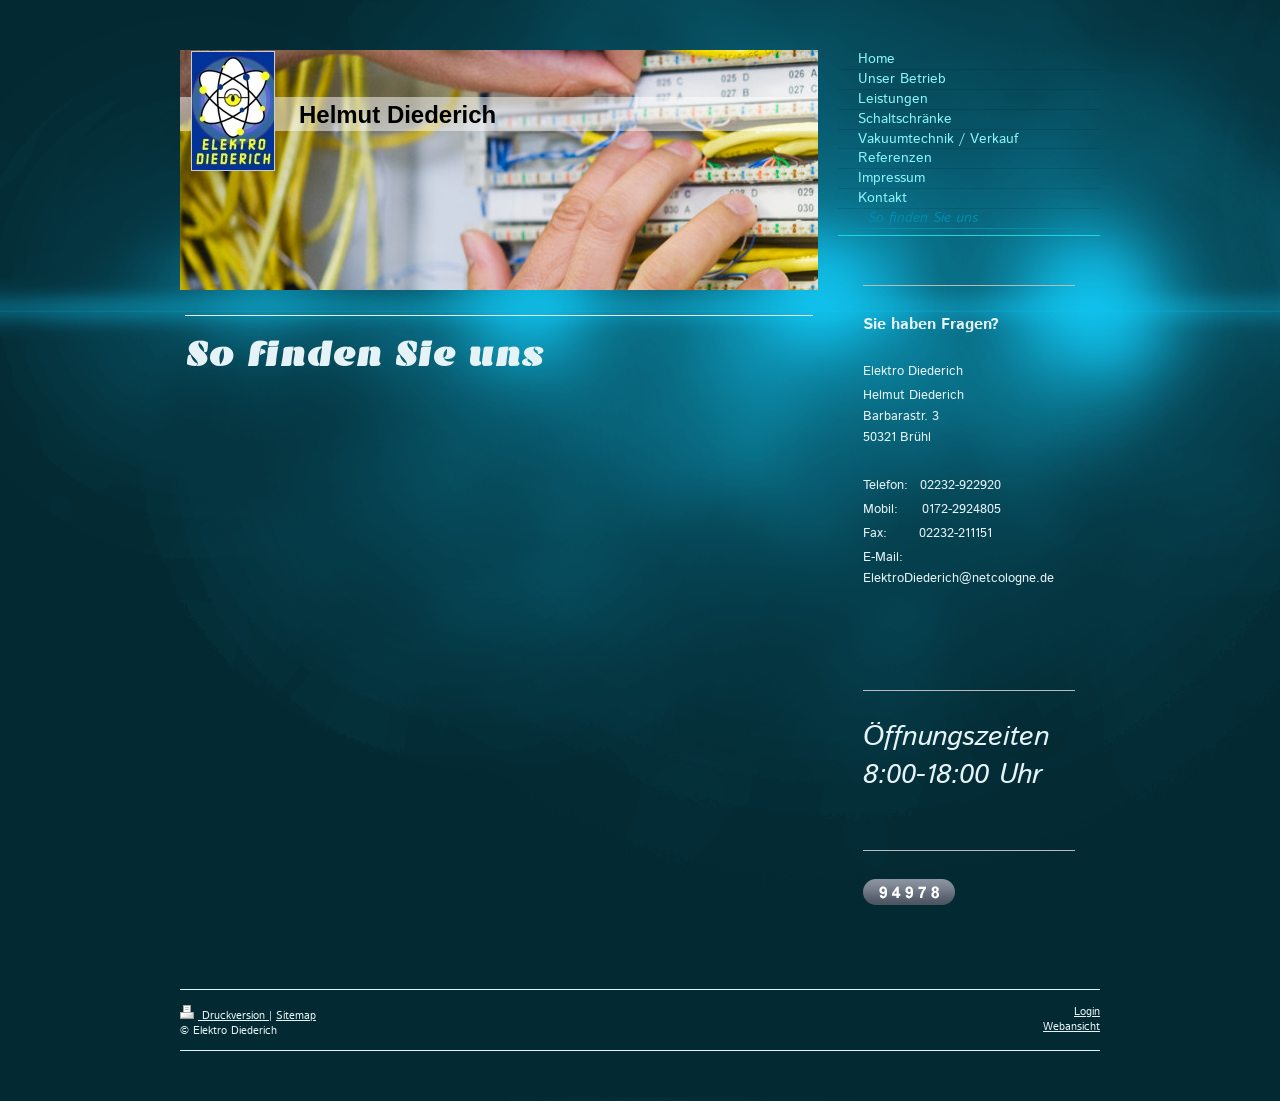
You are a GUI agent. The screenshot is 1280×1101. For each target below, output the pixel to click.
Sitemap (296, 1016)
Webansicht (1071, 1027)
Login (1087, 1012)
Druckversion (224, 1016)
